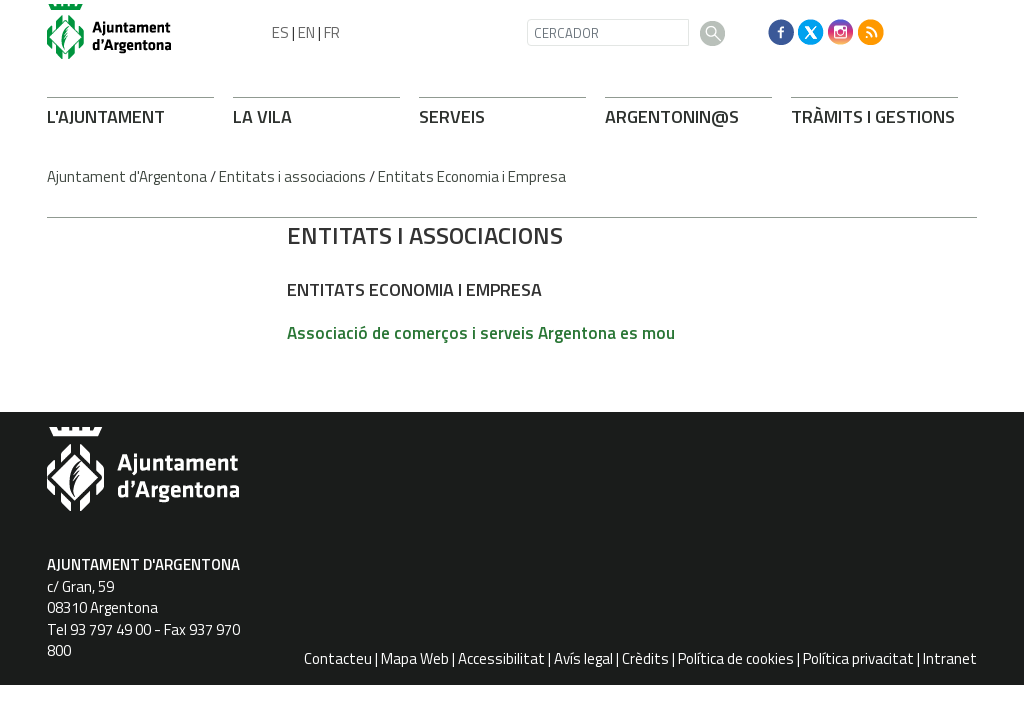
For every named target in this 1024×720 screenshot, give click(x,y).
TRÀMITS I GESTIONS (873, 116)
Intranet (950, 658)
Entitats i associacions (292, 176)
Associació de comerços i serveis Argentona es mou (481, 333)
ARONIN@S (672, 116)
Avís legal (583, 658)
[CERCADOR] (608, 32)
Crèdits (645, 658)
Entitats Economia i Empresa (472, 176)
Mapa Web (415, 658)
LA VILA (262, 116)
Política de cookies (736, 658)
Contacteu (338, 658)
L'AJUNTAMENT (106, 116)
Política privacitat (858, 658)
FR (332, 32)
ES (280, 32)
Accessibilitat (501, 658)
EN (306, 32)
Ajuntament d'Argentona (127, 176)
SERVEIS (452, 116)
